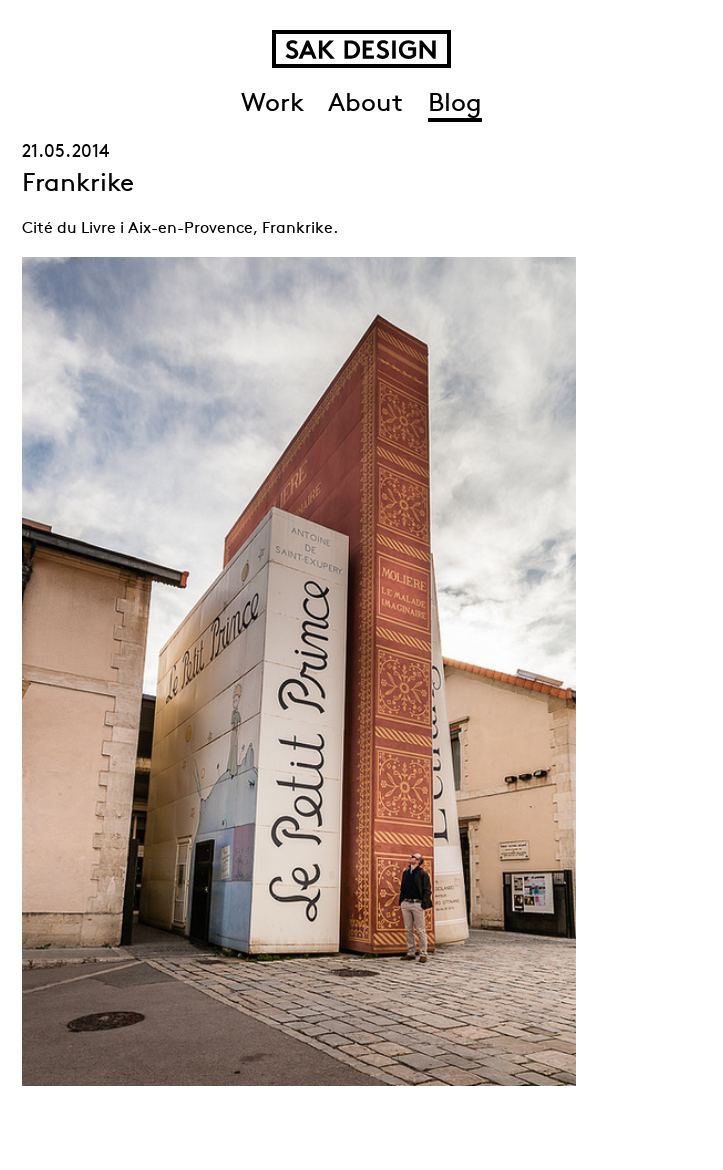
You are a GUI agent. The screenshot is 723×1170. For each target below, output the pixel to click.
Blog (455, 104)
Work (272, 104)
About (365, 104)
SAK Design (361, 49)
